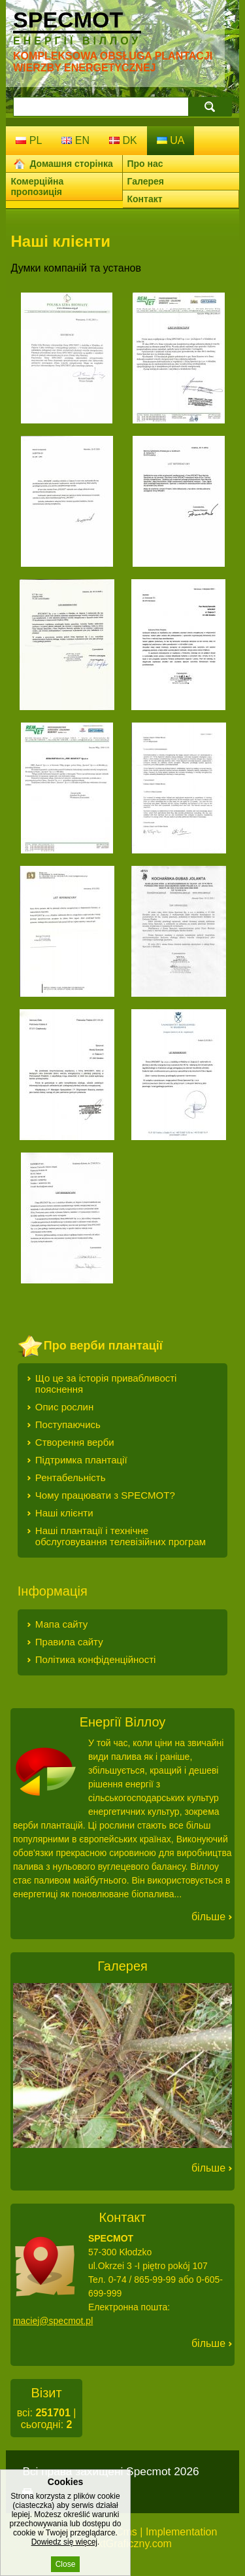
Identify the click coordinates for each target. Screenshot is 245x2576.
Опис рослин (64, 1406)
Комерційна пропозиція (36, 186)
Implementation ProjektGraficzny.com (145, 2537)
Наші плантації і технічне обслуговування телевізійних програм (120, 1536)
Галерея (146, 181)
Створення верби (74, 1442)
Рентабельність (70, 1477)
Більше (208, 1916)
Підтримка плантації (81, 1459)
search (210, 106)
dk (123, 140)
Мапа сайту (61, 1624)
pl (29, 140)
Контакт (145, 199)
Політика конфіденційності (95, 1659)
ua (171, 140)
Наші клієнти (64, 1512)
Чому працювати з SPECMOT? (105, 1495)
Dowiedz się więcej (64, 2560)
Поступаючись (68, 1424)
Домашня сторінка (70, 163)
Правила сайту (69, 1641)
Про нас (145, 163)
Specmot (77, 26)
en (75, 140)
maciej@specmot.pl (53, 2321)
